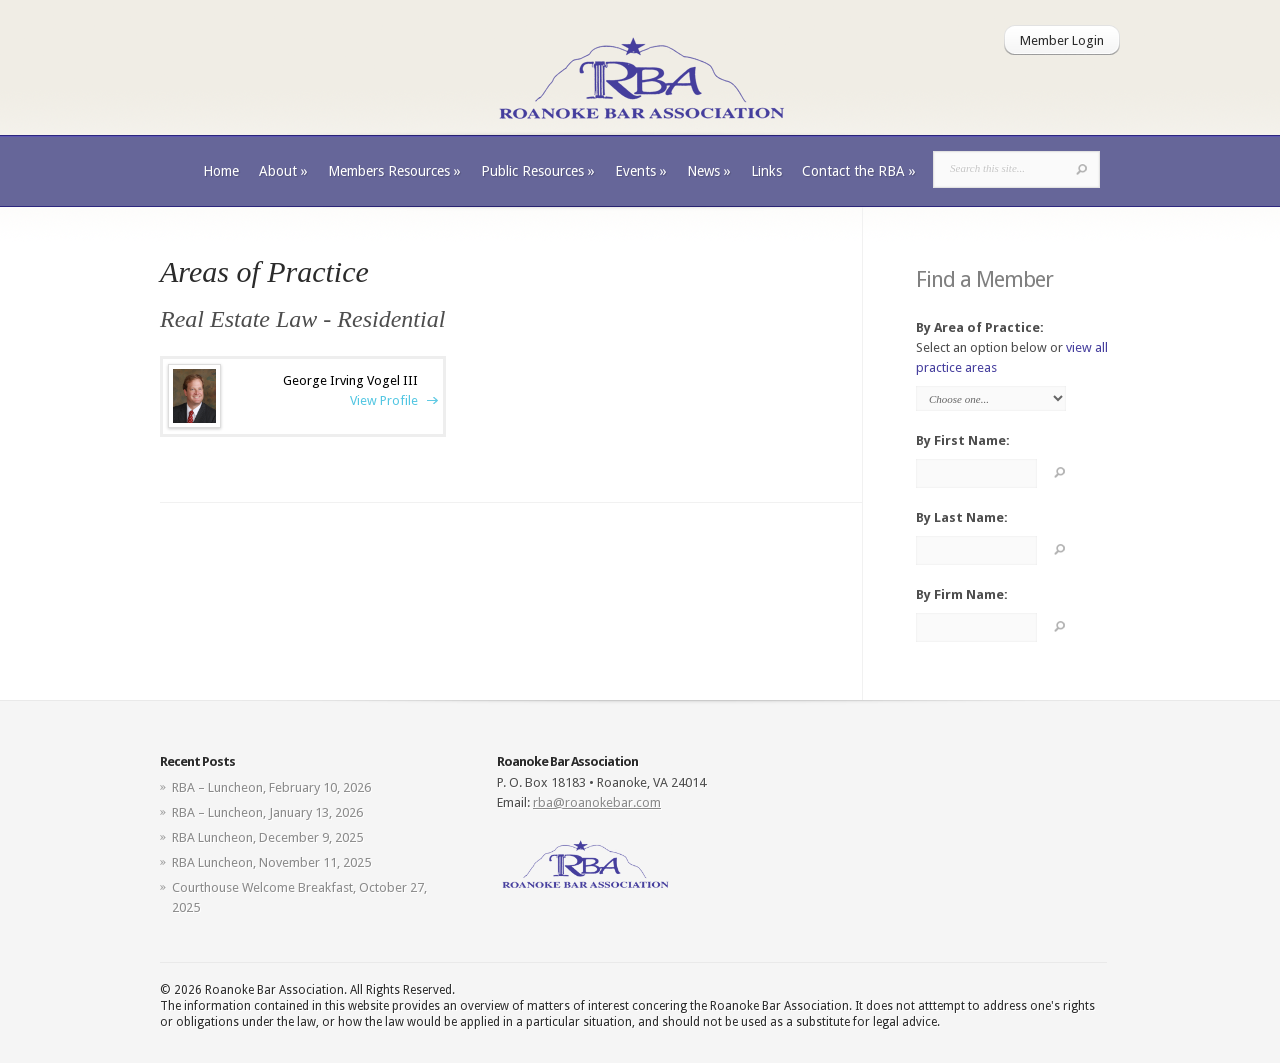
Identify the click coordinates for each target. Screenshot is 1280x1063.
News (709, 171)
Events (641, 171)
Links (766, 171)
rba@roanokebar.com (597, 802)
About (283, 171)
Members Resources (394, 171)
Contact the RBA (859, 171)
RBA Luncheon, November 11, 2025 (271, 862)
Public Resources (538, 171)
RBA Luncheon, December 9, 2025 (267, 837)
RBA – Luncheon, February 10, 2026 (271, 787)
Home (221, 171)
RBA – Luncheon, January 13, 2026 (267, 812)
